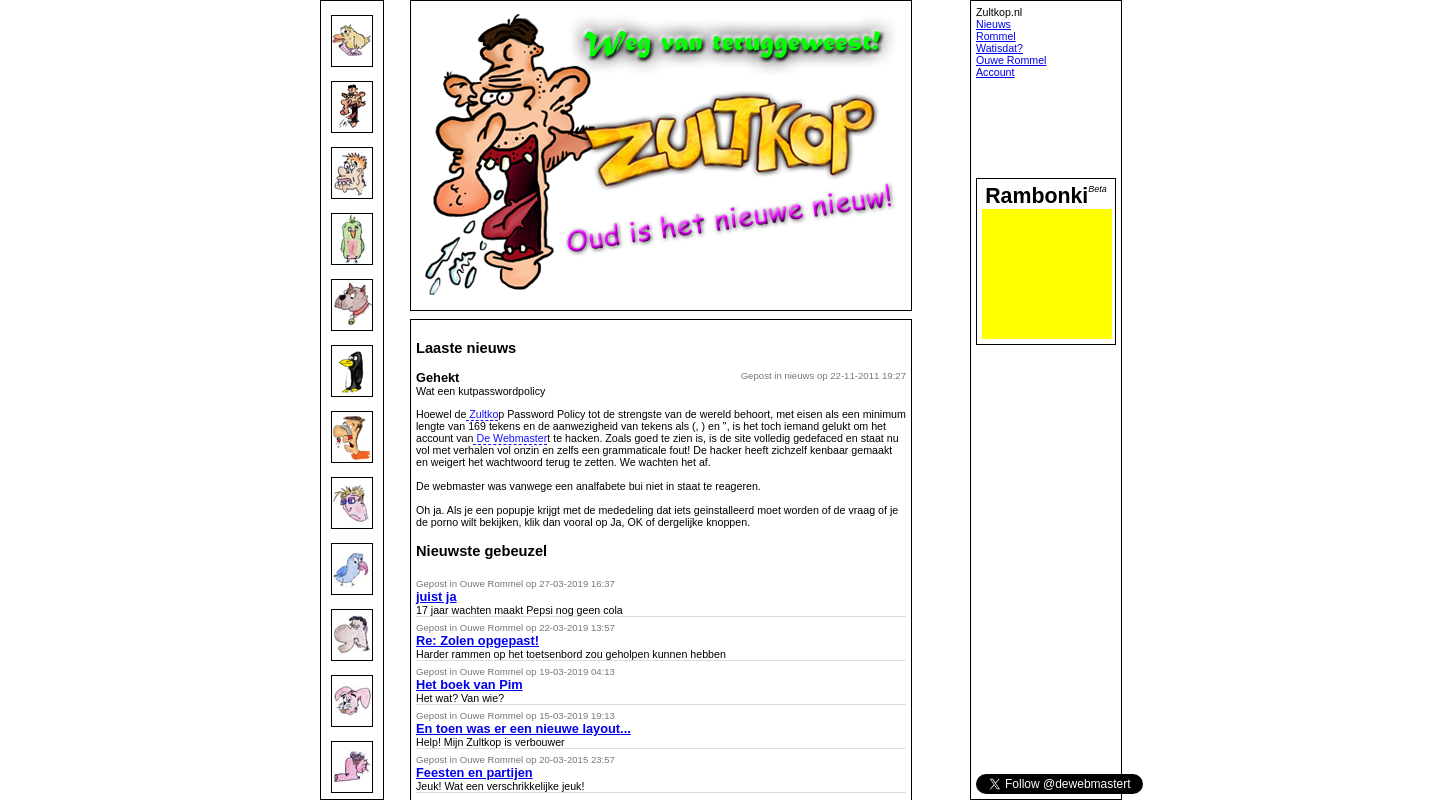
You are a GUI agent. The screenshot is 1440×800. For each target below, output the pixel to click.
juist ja (436, 596)
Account (995, 72)
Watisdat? (999, 48)
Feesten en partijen (474, 772)
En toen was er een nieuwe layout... (523, 728)
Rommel (996, 36)
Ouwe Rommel (1011, 60)
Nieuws (993, 24)
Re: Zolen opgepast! (477, 640)
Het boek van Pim (469, 684)
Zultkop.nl (999, 12)
